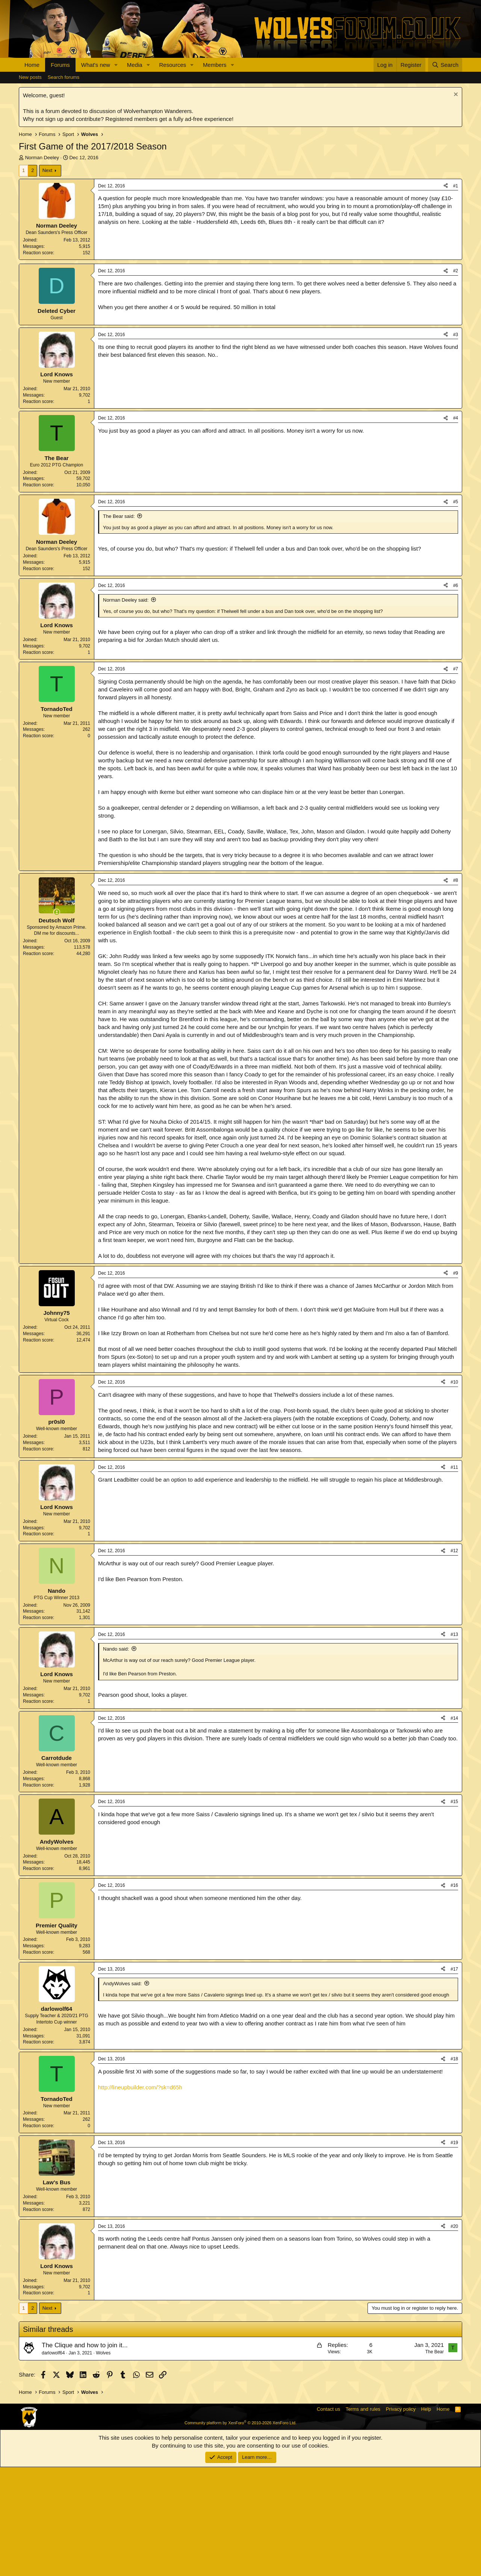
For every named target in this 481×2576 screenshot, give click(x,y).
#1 (455, 186)
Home (31, 65)
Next (47, 170)
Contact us (328, 2518)
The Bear (434, 2460)
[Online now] (56, 1021)
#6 (455, 694)
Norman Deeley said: (125, 709)
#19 (454, 2251)
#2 (455, 379)
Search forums (64, 77)
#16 (454, 1994)
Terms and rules (363, 2518)
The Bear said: (119, 625)
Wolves (103, 2461)
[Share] (446, 186)
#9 (455, 1382)
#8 (455, 989)
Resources (172, 65)
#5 (455, 610)
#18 (454, 2167)
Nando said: (116, 1758)
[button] (116, 65)
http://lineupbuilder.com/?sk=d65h (140, 2196)
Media (134, 65)
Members (215, 65)
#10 (454, 1491)
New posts (30, 77)
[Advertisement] (240, 316)
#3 (455, 443)
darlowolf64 (53, 2461)
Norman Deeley (42, 157)
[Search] (445, 65)
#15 (454, 1910)
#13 (454, 1743)
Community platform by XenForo (240, 2531)
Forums (60, 65)
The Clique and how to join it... (85, 2454)
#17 (454, 2078)
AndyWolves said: (122, 2092)
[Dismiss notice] (455, 95)
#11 (454, 1576)
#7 (455, 777)
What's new (95, 65)
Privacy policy (401, 2518)
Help (426, 2518)
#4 (455, 527)
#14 (454, 1827)
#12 (454, 1659)
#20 (454, 2335)
